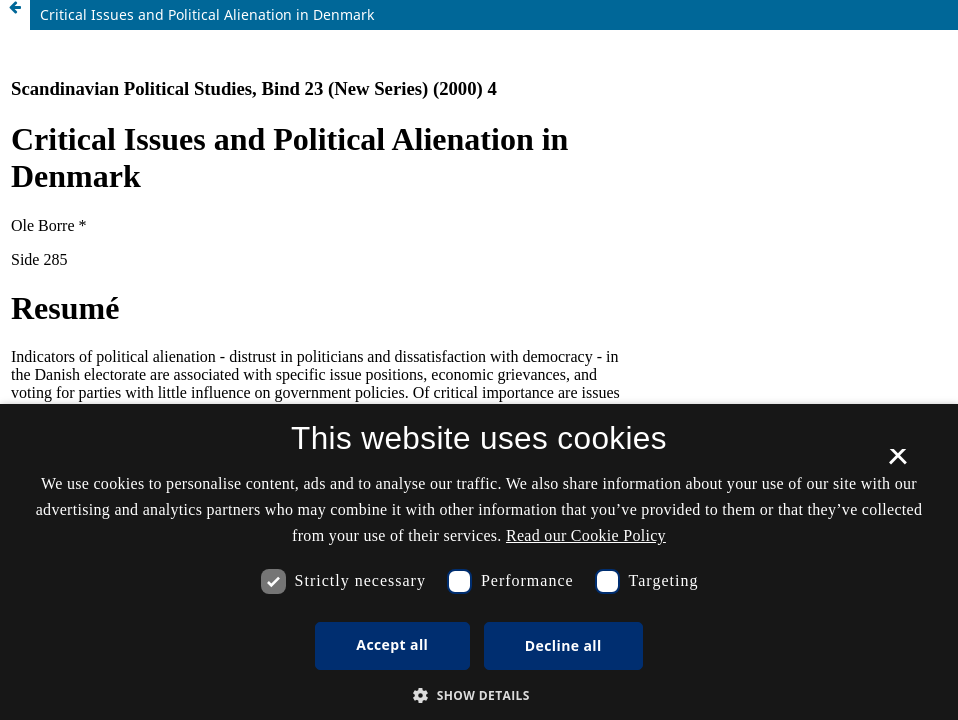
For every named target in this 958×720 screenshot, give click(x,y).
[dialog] (479, 562)
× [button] (897, 463)
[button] (479, 695)
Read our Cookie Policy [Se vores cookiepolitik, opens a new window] (586, 535)
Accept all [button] (392, 644)
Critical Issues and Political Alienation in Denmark (207, 14)
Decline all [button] (563, 645)
